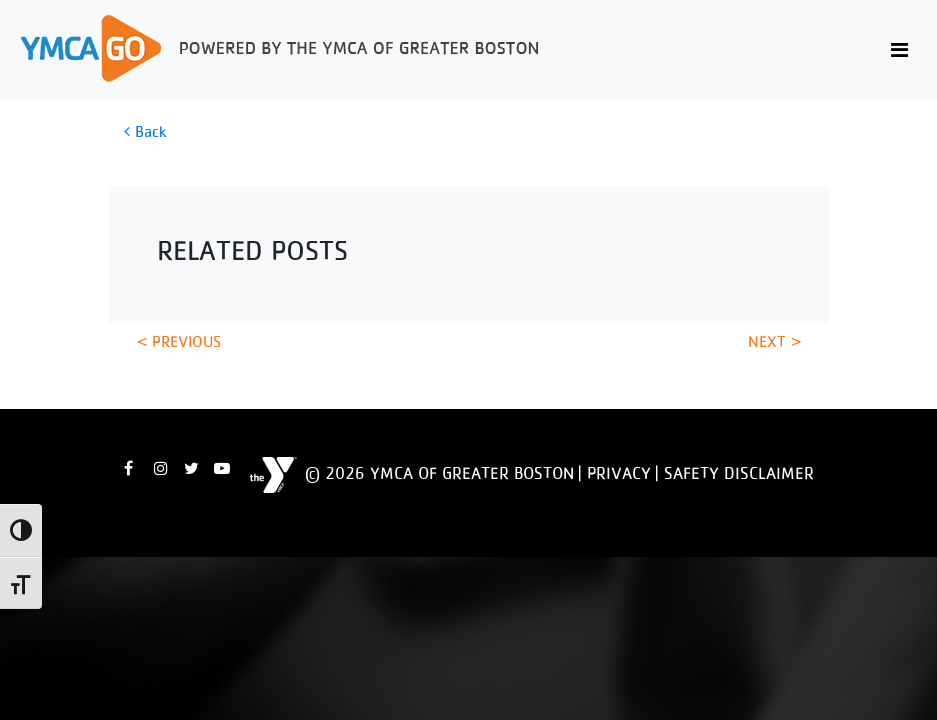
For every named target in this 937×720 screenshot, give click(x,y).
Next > (774, 341)
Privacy (619, 473)
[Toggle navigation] (899, 50)
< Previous (179, 341)
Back (145, 131)
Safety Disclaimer (739, 473)
